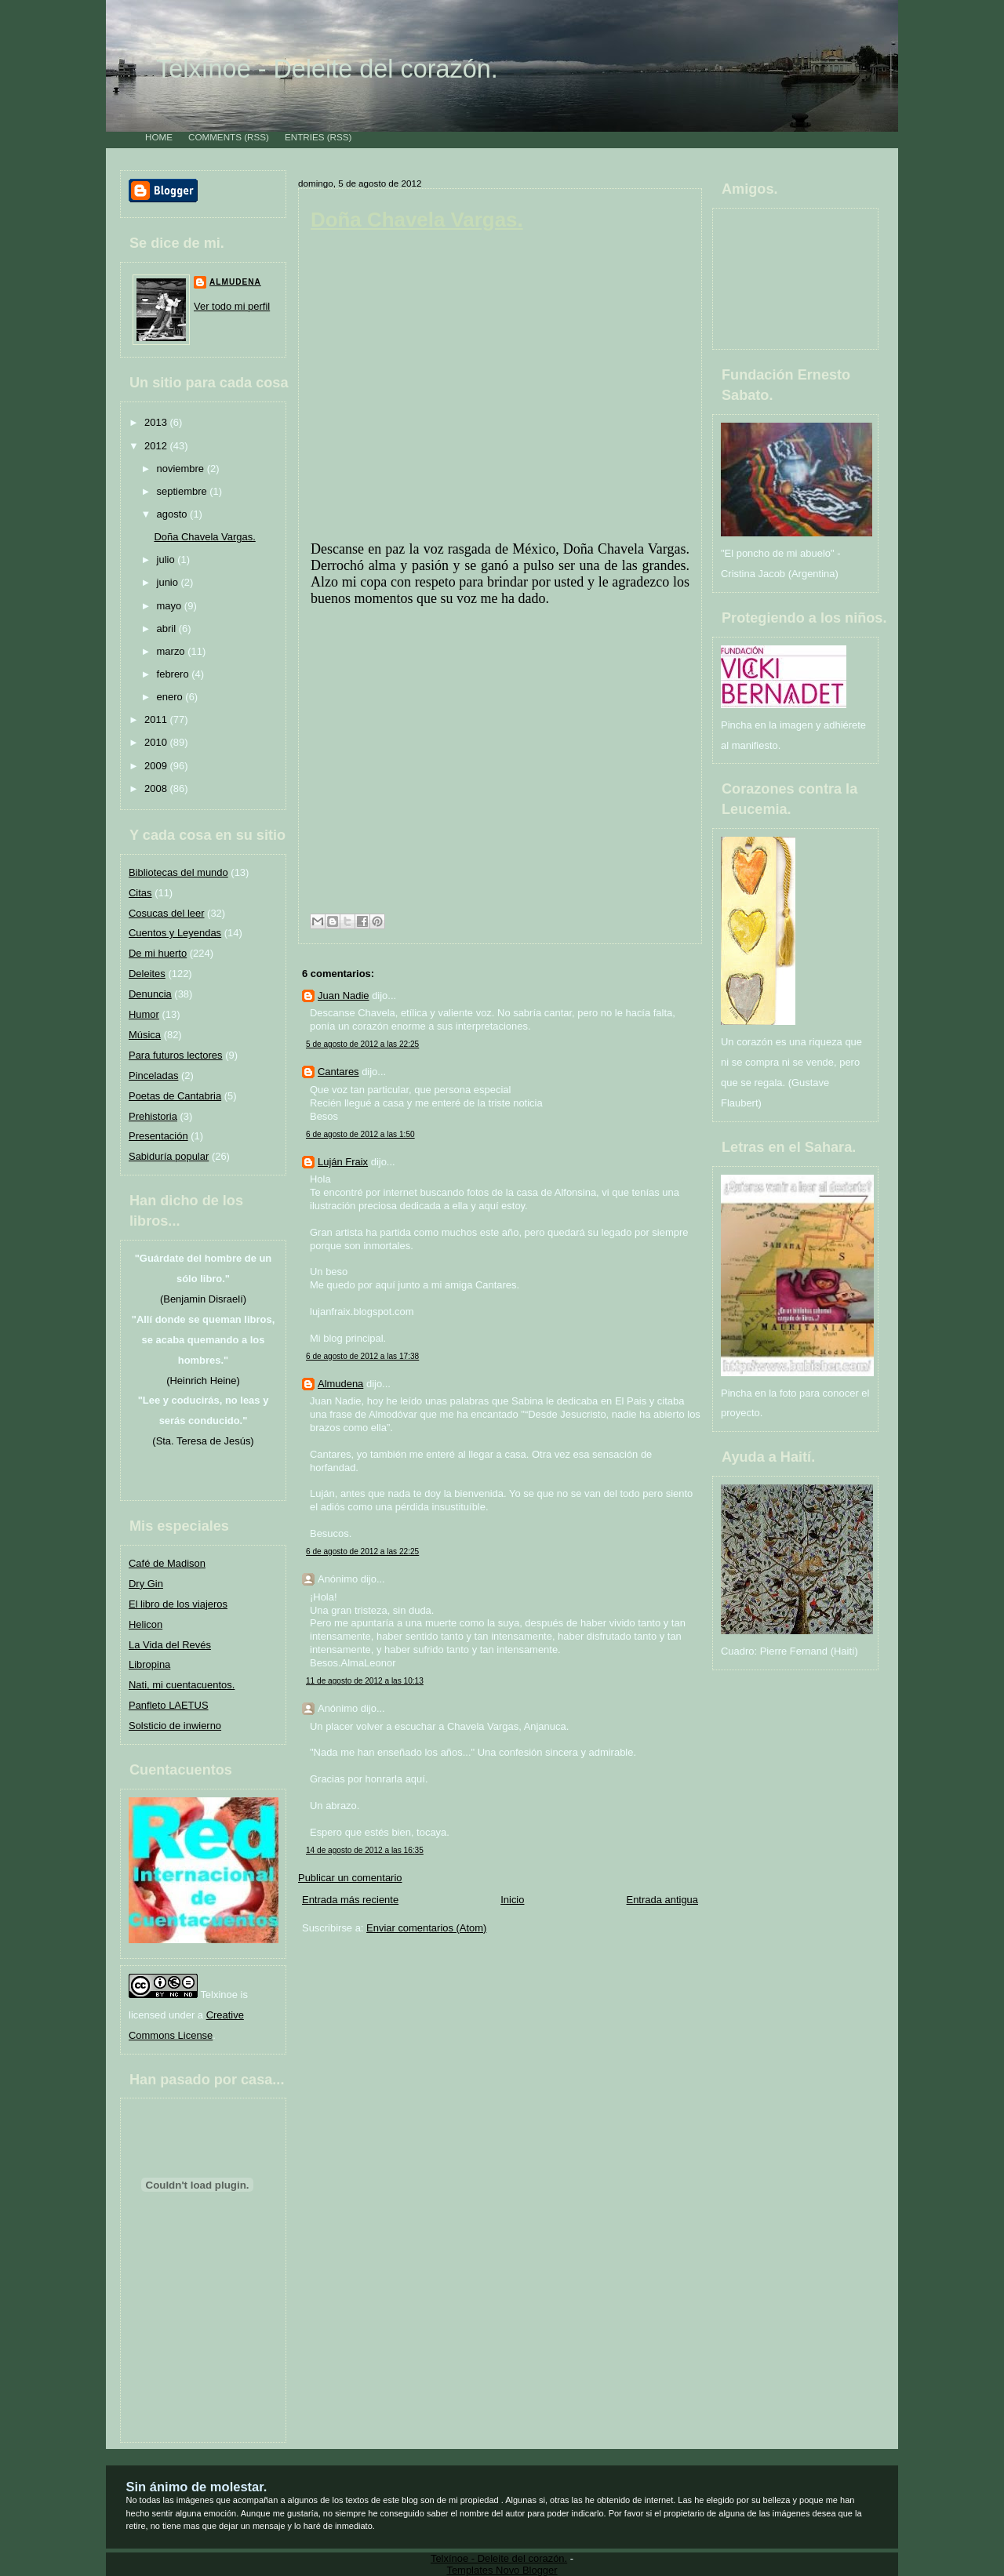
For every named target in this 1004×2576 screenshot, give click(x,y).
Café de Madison (167, 1563)
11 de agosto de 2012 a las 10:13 (365, 1681)
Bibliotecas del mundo (178, 872)
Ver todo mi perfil (232, 306)
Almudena (235, 282)
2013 (156, 422)
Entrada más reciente (350, 1900)
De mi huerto (158, 953)
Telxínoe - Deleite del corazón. (327, 69)
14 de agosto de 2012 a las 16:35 (365, 1850)
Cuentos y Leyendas (175, 933)
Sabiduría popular (169, 1156)
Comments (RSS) (228, 137)
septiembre (183, 491)
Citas (140, 893)
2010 (156, 742)
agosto (174, 514)
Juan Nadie (343, 995)
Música (145, 1035)
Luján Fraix (343, 1162)
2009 (156, 766)
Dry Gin (146, 1584)
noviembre (182, 468)
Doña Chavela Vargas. (204, 537)
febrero (174, 674)
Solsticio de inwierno (175, 1725)
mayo (170, 606)
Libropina (149, 1664)
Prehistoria (153, 1116)
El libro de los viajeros (178, 1604)
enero (171, 697)
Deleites (147, 973)
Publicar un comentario (350, 1878)
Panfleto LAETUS (169, 1705)
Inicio (512, 1900)
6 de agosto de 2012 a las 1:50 (360, 1134)
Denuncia (150, 994)
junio (169, 582)
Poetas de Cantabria (175, 1096)
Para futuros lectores (176, 1055)
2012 (156, 446)
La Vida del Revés (170, 1645)
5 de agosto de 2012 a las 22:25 (362, 1044)
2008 (156, 788)
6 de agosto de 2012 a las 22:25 (362, 1551)
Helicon (145, 1624)
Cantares (338, 1071)
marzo (172, 651)
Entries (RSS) (318, 137)
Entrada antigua (662, 1900)
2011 (156, 719)
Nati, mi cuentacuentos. (182, 1685)
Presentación (158, 1136)
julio (167, 559)
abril (168, 628)
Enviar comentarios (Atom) (426, 1928)
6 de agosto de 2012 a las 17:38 (362, 1356)
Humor (144, 1014)
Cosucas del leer (166, 913)
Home (159, 137)
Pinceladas (153, 1075)
